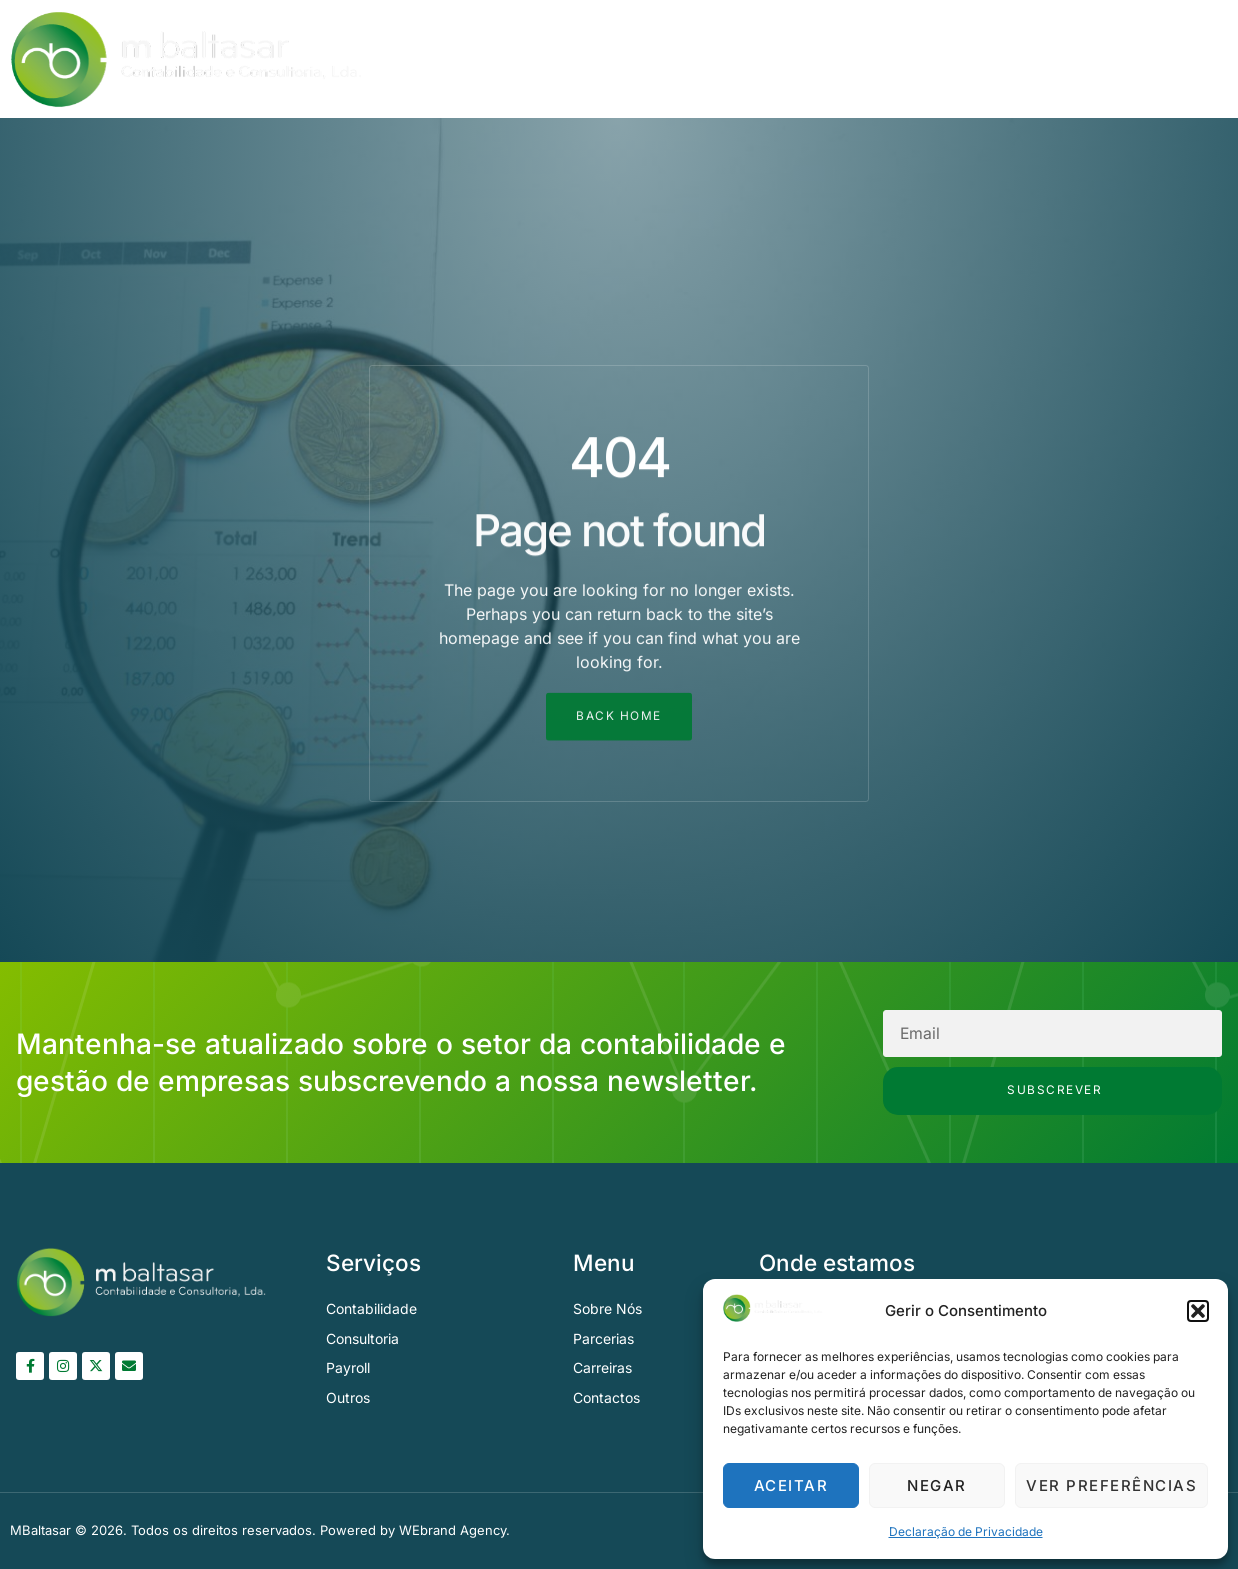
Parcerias (1053, 59)
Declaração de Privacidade (966, 1531)
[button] (1198, 1311)
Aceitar (791, 1485)
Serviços (935, 59)
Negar (937, 1485)
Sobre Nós (812, 59)
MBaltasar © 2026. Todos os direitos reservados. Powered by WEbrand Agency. (260, 1531)
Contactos (1168, 59)
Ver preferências (1111, 1485)
